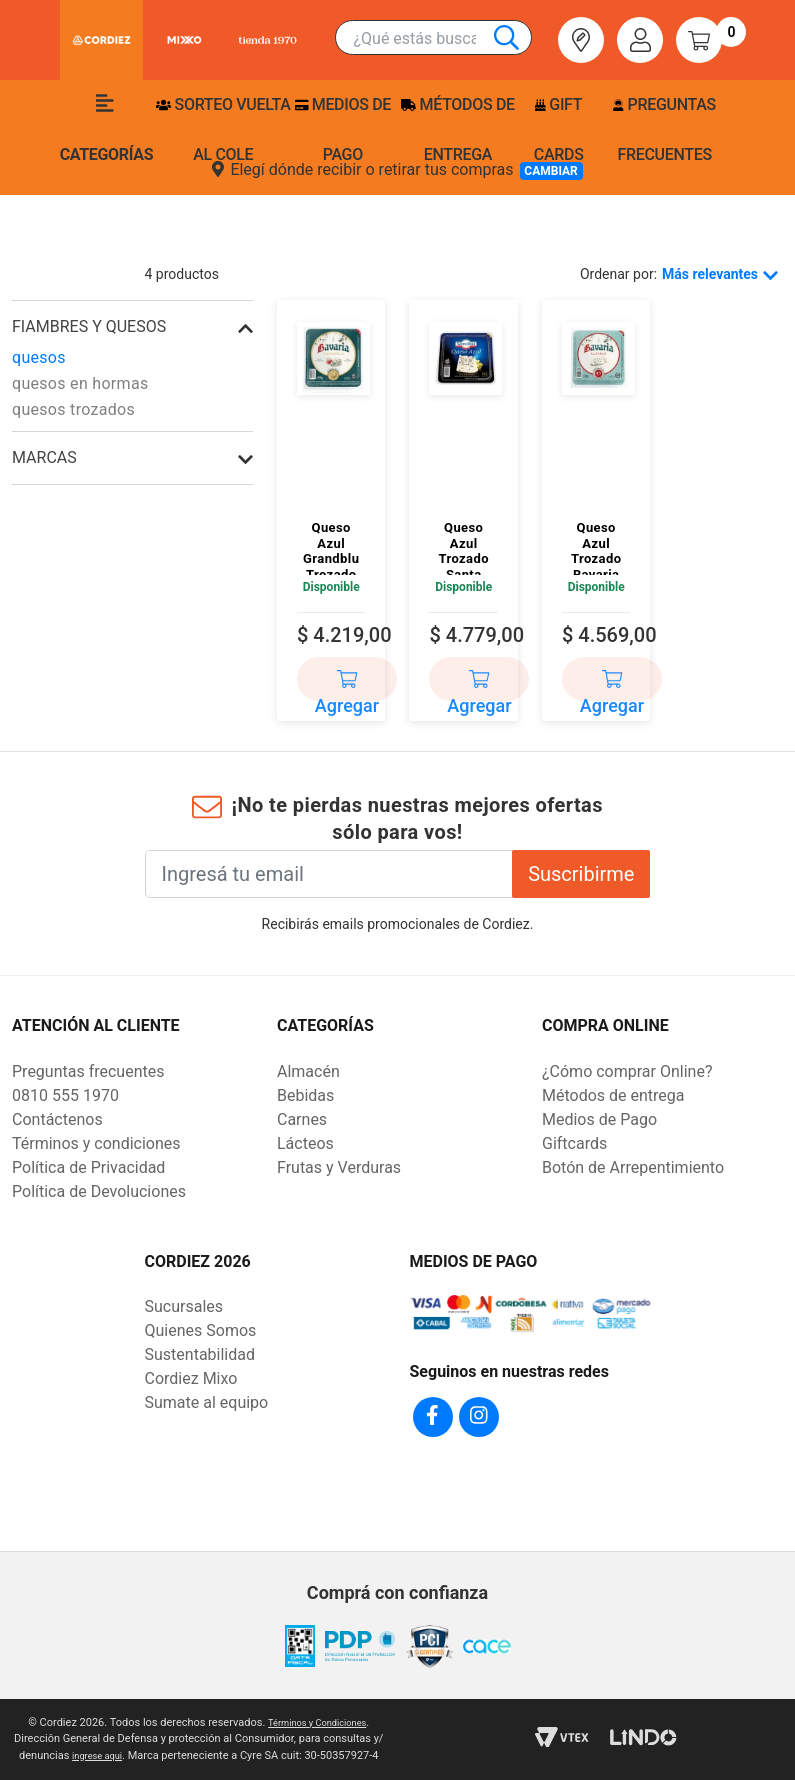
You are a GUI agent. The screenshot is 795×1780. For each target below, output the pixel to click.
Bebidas (305, 1095)
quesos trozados (73, 409)
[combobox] (443, 38)
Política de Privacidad (88, 1167)
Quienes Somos (201, 1330)
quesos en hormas (80, 383)
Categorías (107, 129)
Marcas (44, 457)
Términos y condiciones (96, 1143)
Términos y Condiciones (317, 1722)
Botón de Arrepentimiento (633, 1167)
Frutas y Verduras (339, 1167)
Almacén (308, 1071)
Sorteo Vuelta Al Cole (223, 129)
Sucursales (184, 1306)
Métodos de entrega (458, 129)
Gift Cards (559, 129)
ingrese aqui (97, 1755)
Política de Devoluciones (99, 1191)
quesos (39, 357)
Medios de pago (343, 129)
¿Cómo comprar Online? (627, 1071)
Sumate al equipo (207, 1402)
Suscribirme (581, 874)
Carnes (302, 1119)
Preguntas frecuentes (664, 129)
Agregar (347, 686)
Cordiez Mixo (191, 1378)
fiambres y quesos (89, 326)
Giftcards (574, 1143)
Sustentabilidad (200, 1354)
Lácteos (305, 1143)
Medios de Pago (599, 1119)
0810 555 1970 (65, 1095)
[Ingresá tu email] (329, 874)
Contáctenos (57, 1119)
